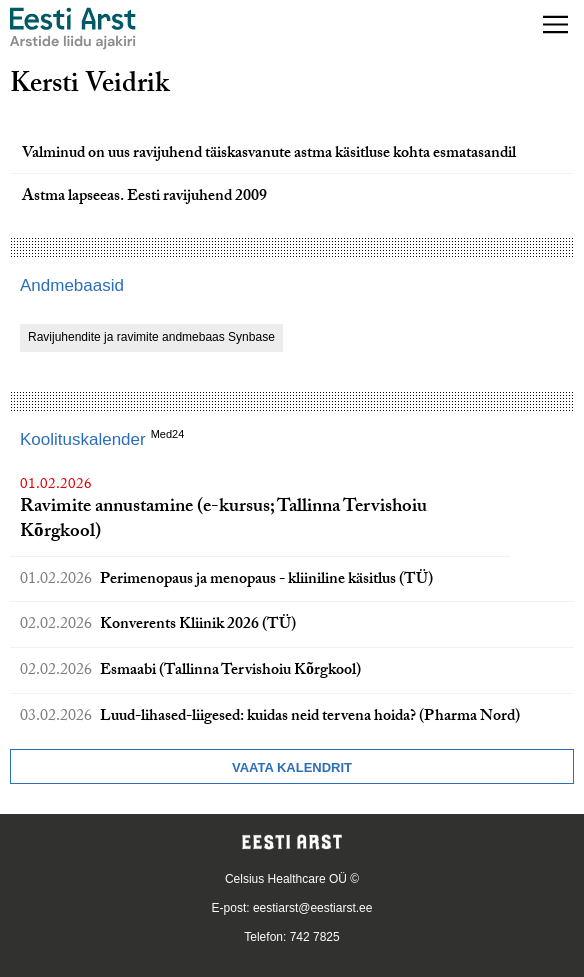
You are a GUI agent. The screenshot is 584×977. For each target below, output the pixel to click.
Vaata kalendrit (292, 767)
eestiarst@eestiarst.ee (313, 908)
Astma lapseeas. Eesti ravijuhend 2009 (144, 197)
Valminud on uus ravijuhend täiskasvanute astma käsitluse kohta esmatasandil (269, 154)
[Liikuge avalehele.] (73, 28)
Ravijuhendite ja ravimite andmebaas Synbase (151, 337)
